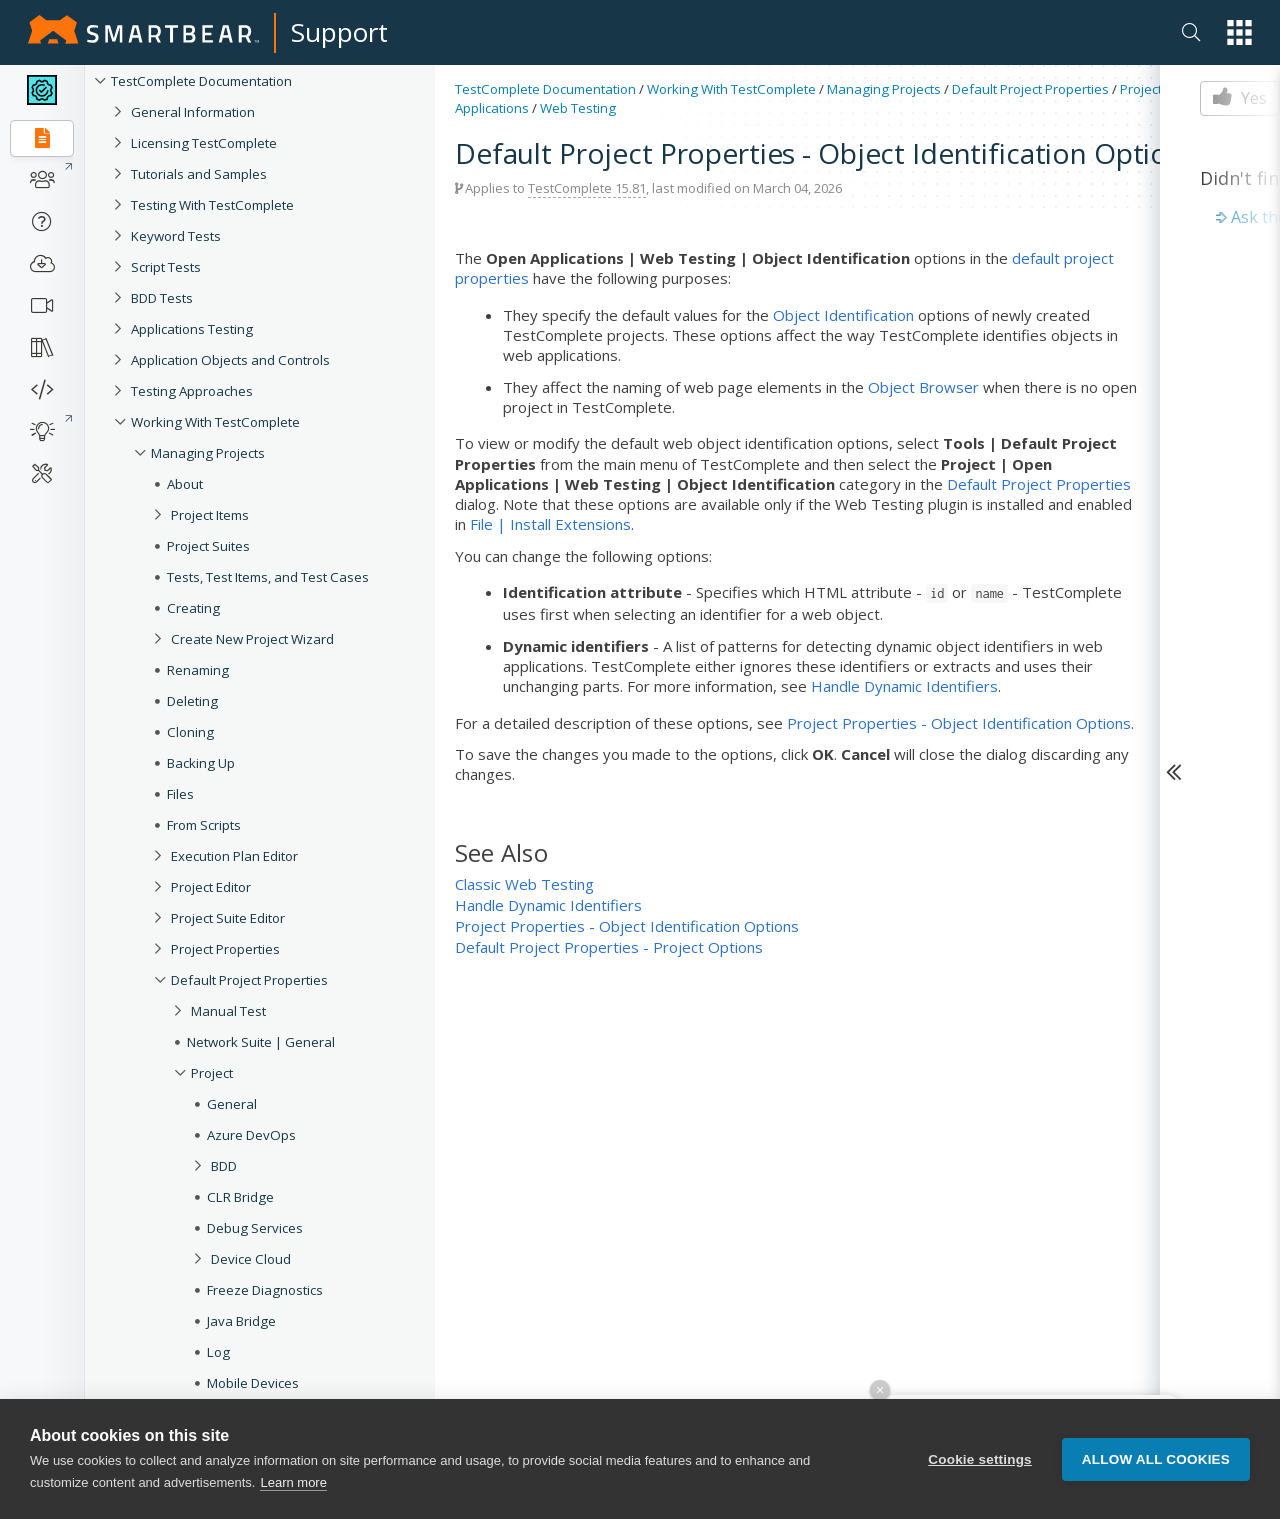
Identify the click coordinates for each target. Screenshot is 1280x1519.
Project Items (210, 515)
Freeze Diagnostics (265, 1290)
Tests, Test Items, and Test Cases (268, 577)
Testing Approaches (192, 391)
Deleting (192, 701)
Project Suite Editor (228, 918)
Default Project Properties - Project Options (609, 947)
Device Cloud (251, 1259)
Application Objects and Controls (230, 360)
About (185, 484)
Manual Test (228, 1011)
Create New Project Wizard (252, 639)
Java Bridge (241, 1321)
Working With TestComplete (215, 422)
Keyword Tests (176, 236)
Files (180, 794)
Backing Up (201, 763)
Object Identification (843, 315)
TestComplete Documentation (201, 81)
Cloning (190, 732)
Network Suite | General (261, 1042)
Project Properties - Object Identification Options (959, 723)
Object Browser (923, 387)
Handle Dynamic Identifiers (904, 686)
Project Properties (225, 949)
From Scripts (204, 825)
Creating (193, 608)
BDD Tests (162, 298)
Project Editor (211, 887)
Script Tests (166, 267)
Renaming (198, 670)
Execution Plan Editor (234, 856)
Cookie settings (980, 1459)
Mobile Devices (253, 1383)
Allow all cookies (1156, 1459)
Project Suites (208, 546)
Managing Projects (208, 453)
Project (212, 1073)
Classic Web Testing (524, 884)
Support (339, 32)
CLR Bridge (240, 1197)
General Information (193, 112)
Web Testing (578, 108)
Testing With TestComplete (212, 205)
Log (218, 1352)
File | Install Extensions (550, 524)
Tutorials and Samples (199, 174)
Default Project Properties (249, 980)
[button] (1239, 32)
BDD (224, 1166)
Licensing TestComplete (204, 143)
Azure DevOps (251, 1135)
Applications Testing (192, 329)
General (232, 1104)
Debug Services (255, 1228)
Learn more (293, 1482)
